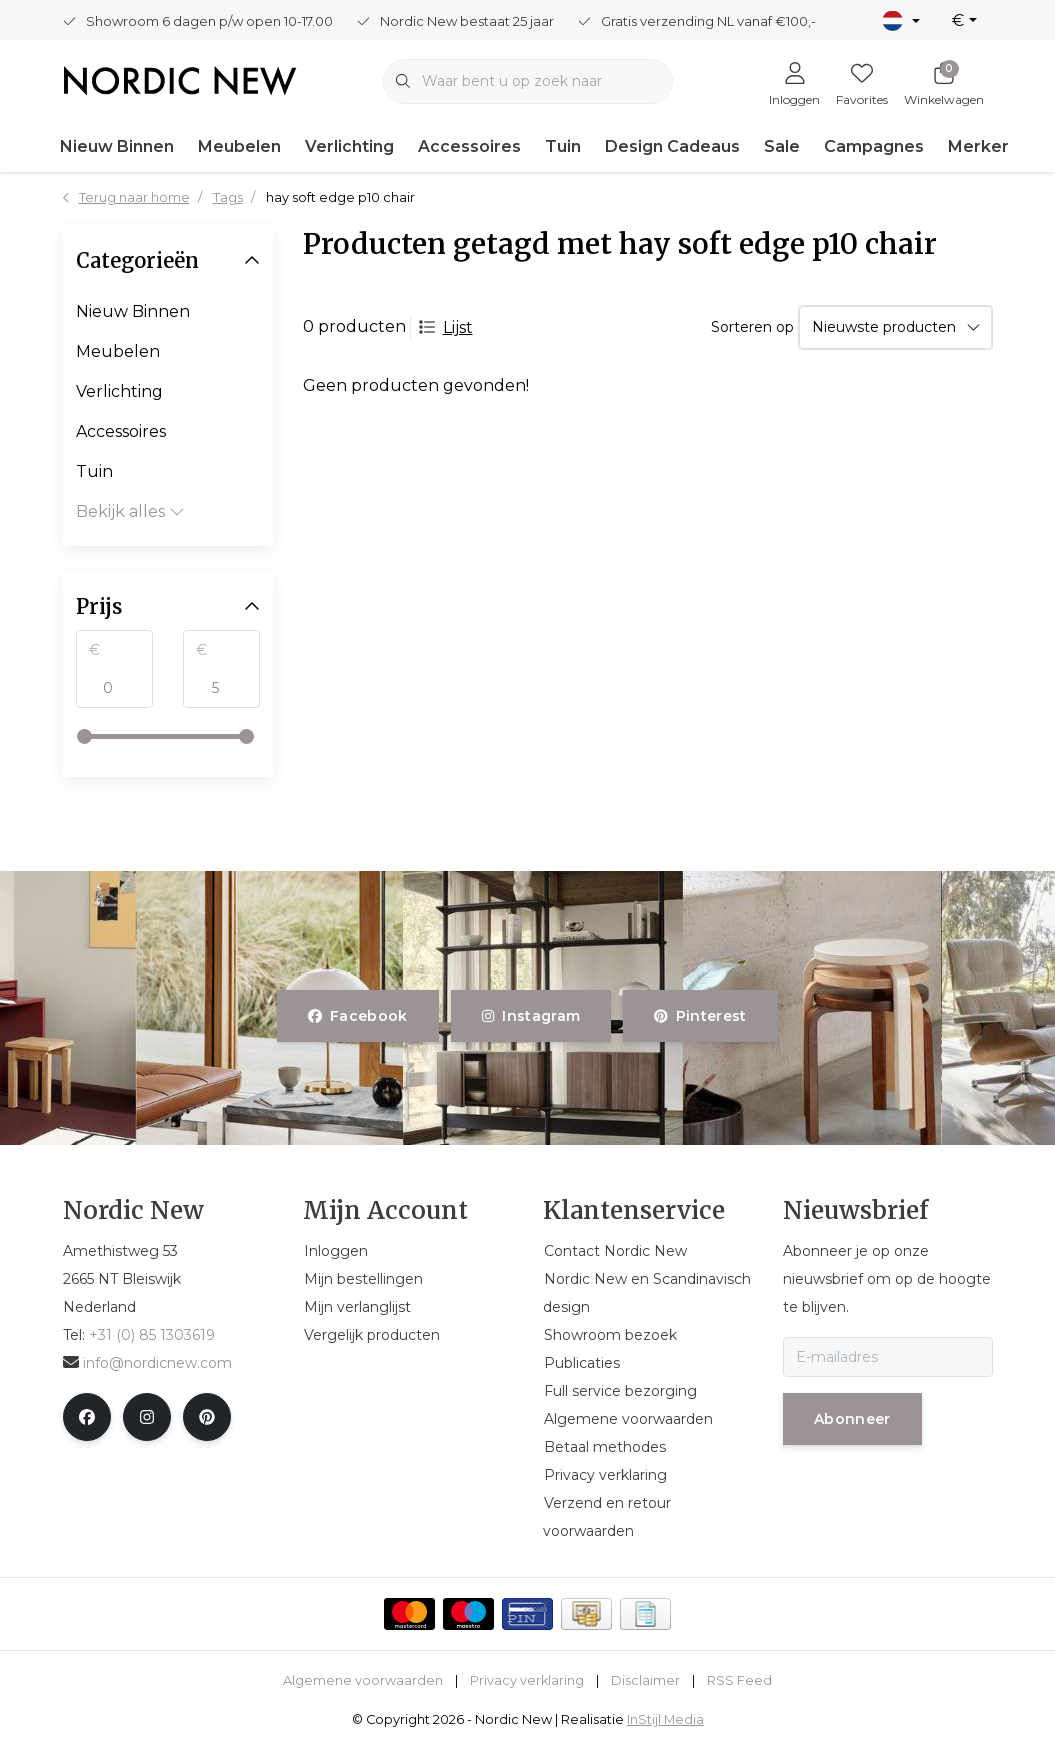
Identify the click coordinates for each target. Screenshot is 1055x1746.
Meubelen (239, 146)
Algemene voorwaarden (363, 1680)
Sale (782, 146)
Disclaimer (645, 1680)
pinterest (700, 1016)
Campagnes (874, 146)
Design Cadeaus (672, 146)
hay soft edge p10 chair (340, 197)
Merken (980, 146)
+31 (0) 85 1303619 (152, 1335)
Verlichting (349, 146)
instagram (531, 1016)
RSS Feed (739, 1680)
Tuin (563, 146)
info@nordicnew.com (147, 1363)
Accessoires (469, 146)
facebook (358, 1016)
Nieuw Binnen (117, 146)
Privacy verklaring (527, 1680)
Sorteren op (752, 327)
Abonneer (852, 1419)
